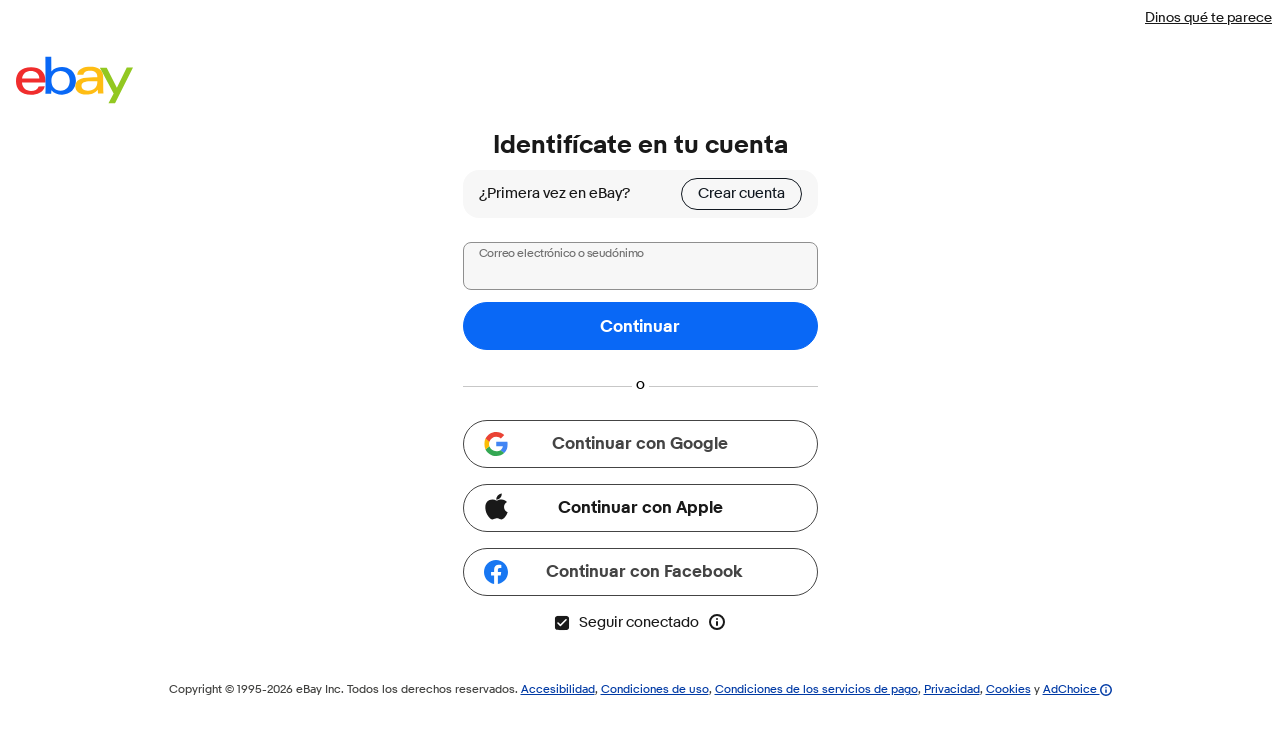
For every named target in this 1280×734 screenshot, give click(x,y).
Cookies (1008, 688)
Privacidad (952, 688)
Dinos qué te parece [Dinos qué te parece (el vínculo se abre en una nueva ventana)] (1208, 17)
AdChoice (1077, 688)
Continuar (640, 326)
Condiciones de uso (655, 688)
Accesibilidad (558, 688)
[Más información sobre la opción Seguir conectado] (717, 622)
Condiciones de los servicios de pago (816, 688)
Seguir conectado (626, 622)
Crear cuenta (741, 193)
